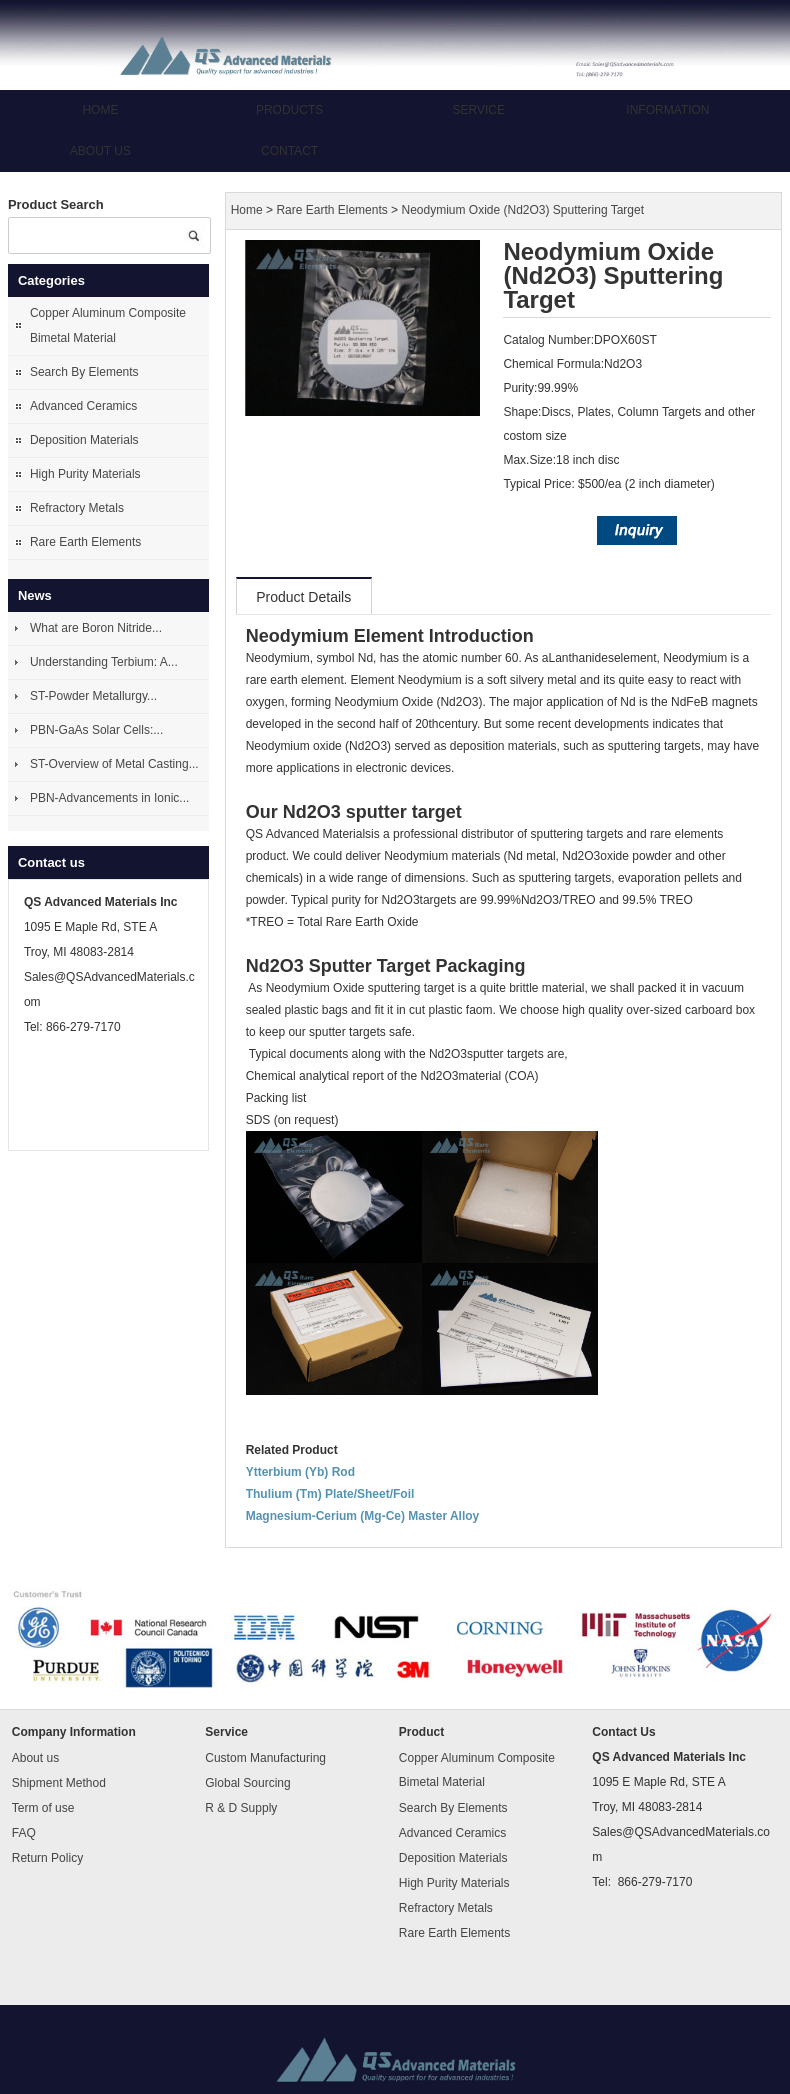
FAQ (24, 1833)
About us (100, 151)
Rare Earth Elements (85, 542)
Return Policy (47, 1858)
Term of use (43, 1808)
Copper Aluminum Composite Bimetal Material (108, 325)
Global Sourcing (247, 1783)
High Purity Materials (85, 474)
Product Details (303, 597)
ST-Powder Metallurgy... (93, 696)
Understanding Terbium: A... (104, 662)
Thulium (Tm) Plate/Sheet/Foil (330, 1494)
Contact (289, 151)
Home (100, 110)
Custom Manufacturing (265, 1758)
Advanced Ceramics (83, 406)
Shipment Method (59, 1783)
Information (667, 110)
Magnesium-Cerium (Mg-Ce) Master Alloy (363, 1516)
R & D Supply (241, 1808)
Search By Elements (84, 372)
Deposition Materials (84, 440)
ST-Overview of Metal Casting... (114, 764)
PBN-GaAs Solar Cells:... (96, 730)
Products (289, 110)
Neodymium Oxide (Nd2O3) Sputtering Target (522, 211)
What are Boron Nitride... (96, 628)
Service (479, 110)
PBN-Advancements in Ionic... (109, 798)
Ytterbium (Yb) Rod (300, 1472)
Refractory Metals (77, 508)
